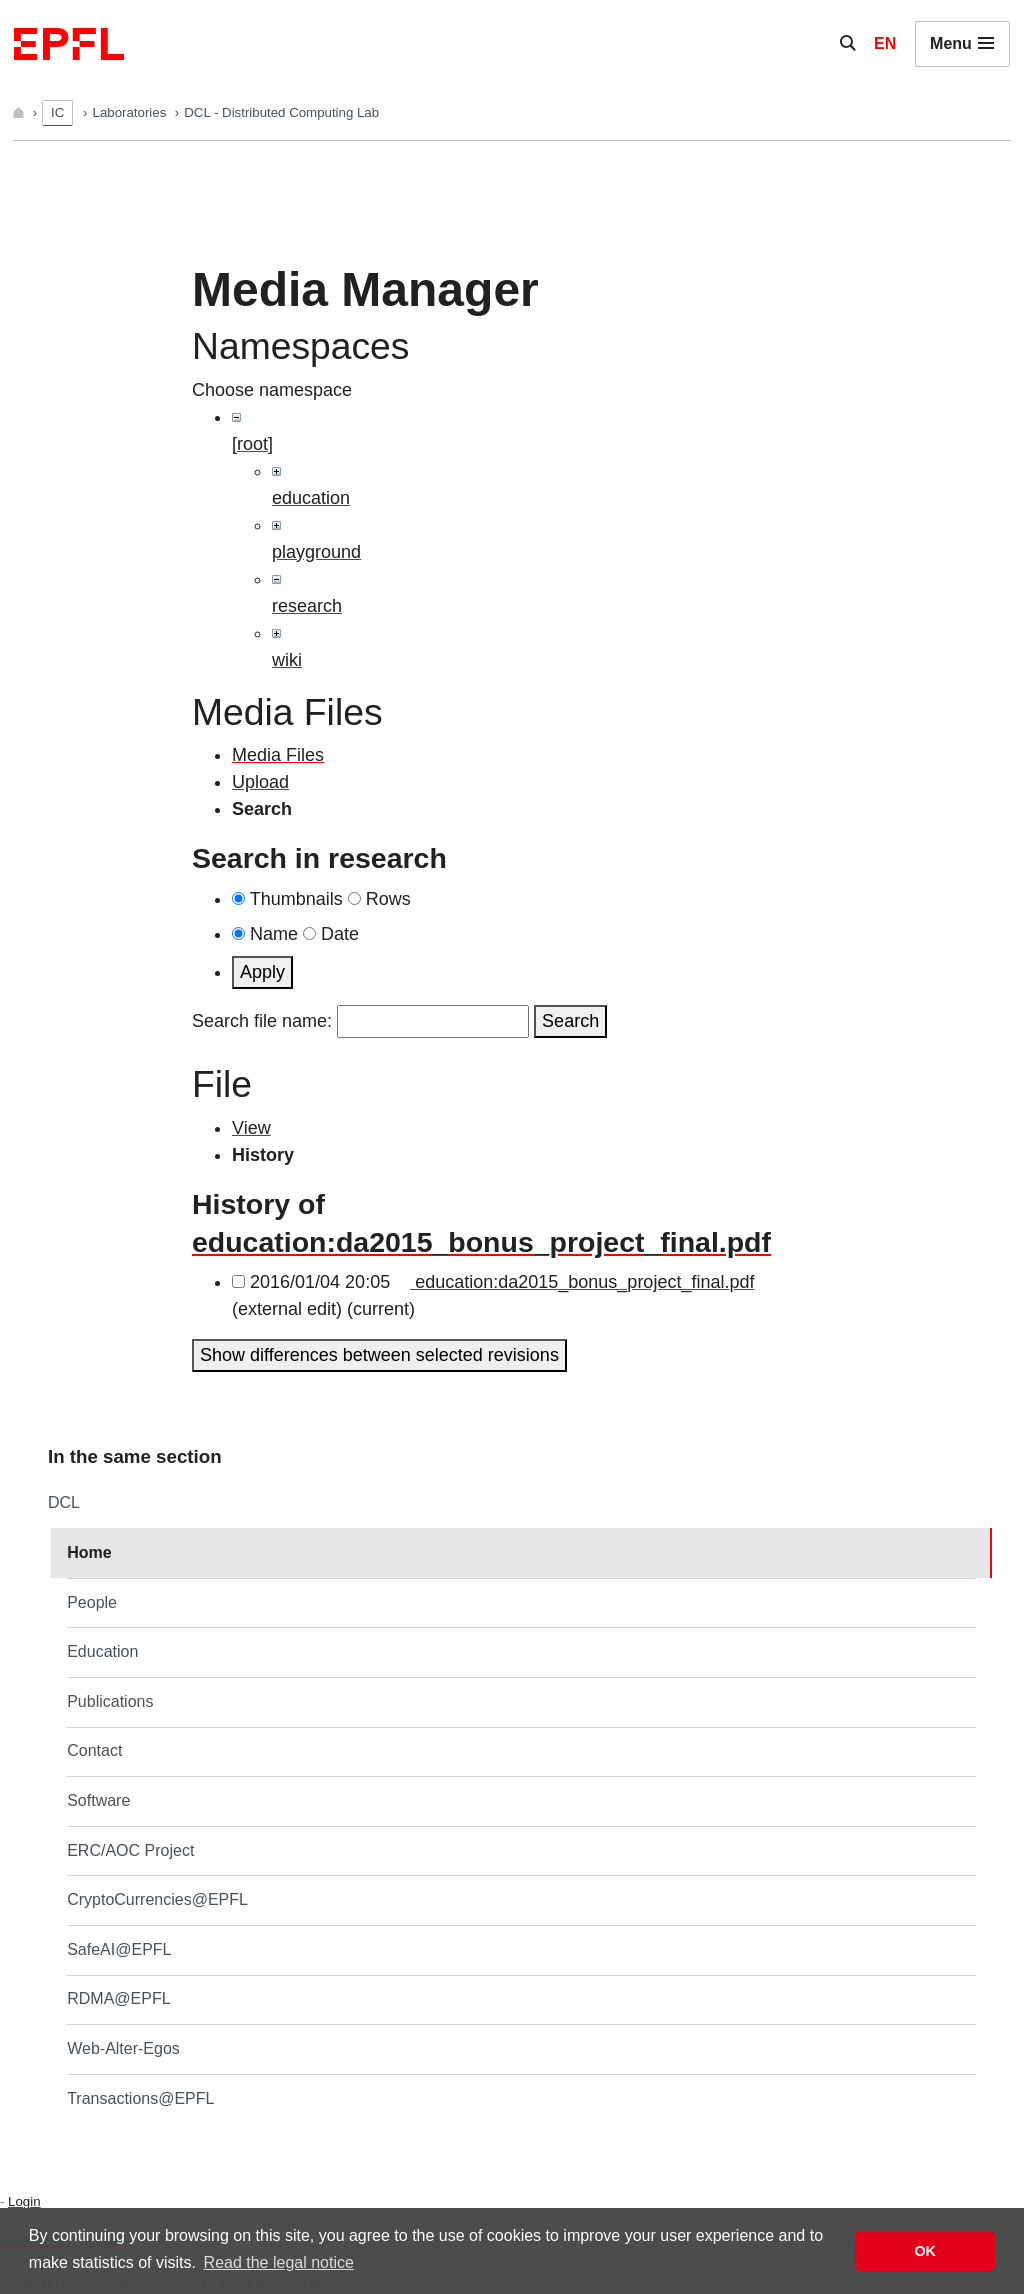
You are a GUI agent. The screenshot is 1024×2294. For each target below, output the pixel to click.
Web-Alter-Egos (123, 2048)
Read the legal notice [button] (279, 2262)
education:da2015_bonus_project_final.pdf (481, 1242)
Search (570, 1021)
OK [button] (925, 2251)
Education (102, 1651)
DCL (64, 1502)
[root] (252, 444)
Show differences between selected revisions (379, 1355)
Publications (110, 1701)
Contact (94, 1750)
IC (57, 112)
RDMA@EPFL (118, 1998)
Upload (260, 782)
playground (316, 552)
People (92, 1602)
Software (98, 1800)
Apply (262, 972)
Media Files (278, 755)
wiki (287, 660)
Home (89, 1552)
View (251, 1128)
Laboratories (131, 112)
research (307, 606)
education (311, 498)
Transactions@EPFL (140, 2098)
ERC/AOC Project (130, 1850)
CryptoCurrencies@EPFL (157, 1899)
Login (24, 2201)
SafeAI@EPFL (119, 1949)
